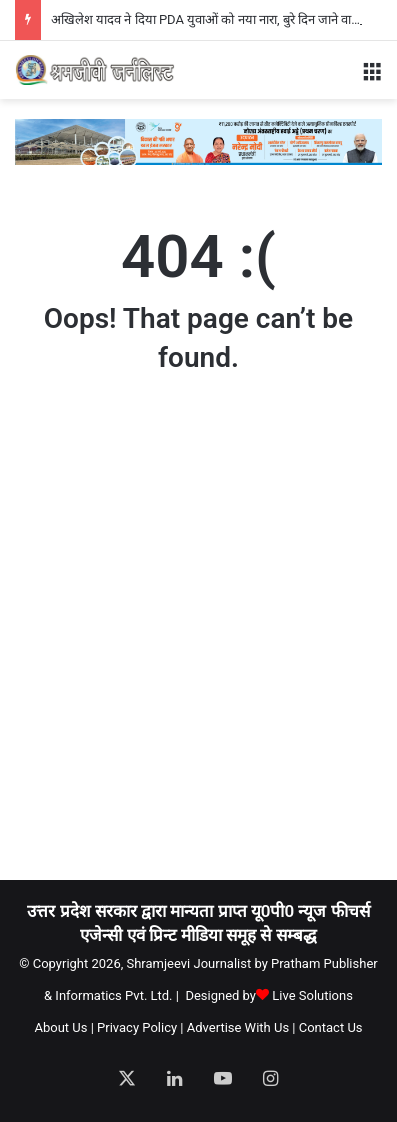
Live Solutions (312, 995)
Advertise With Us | (241, 1027)
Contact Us (331, 1027)
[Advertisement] (198, 645)
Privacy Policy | (140, 1027)
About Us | (63, 1027)
